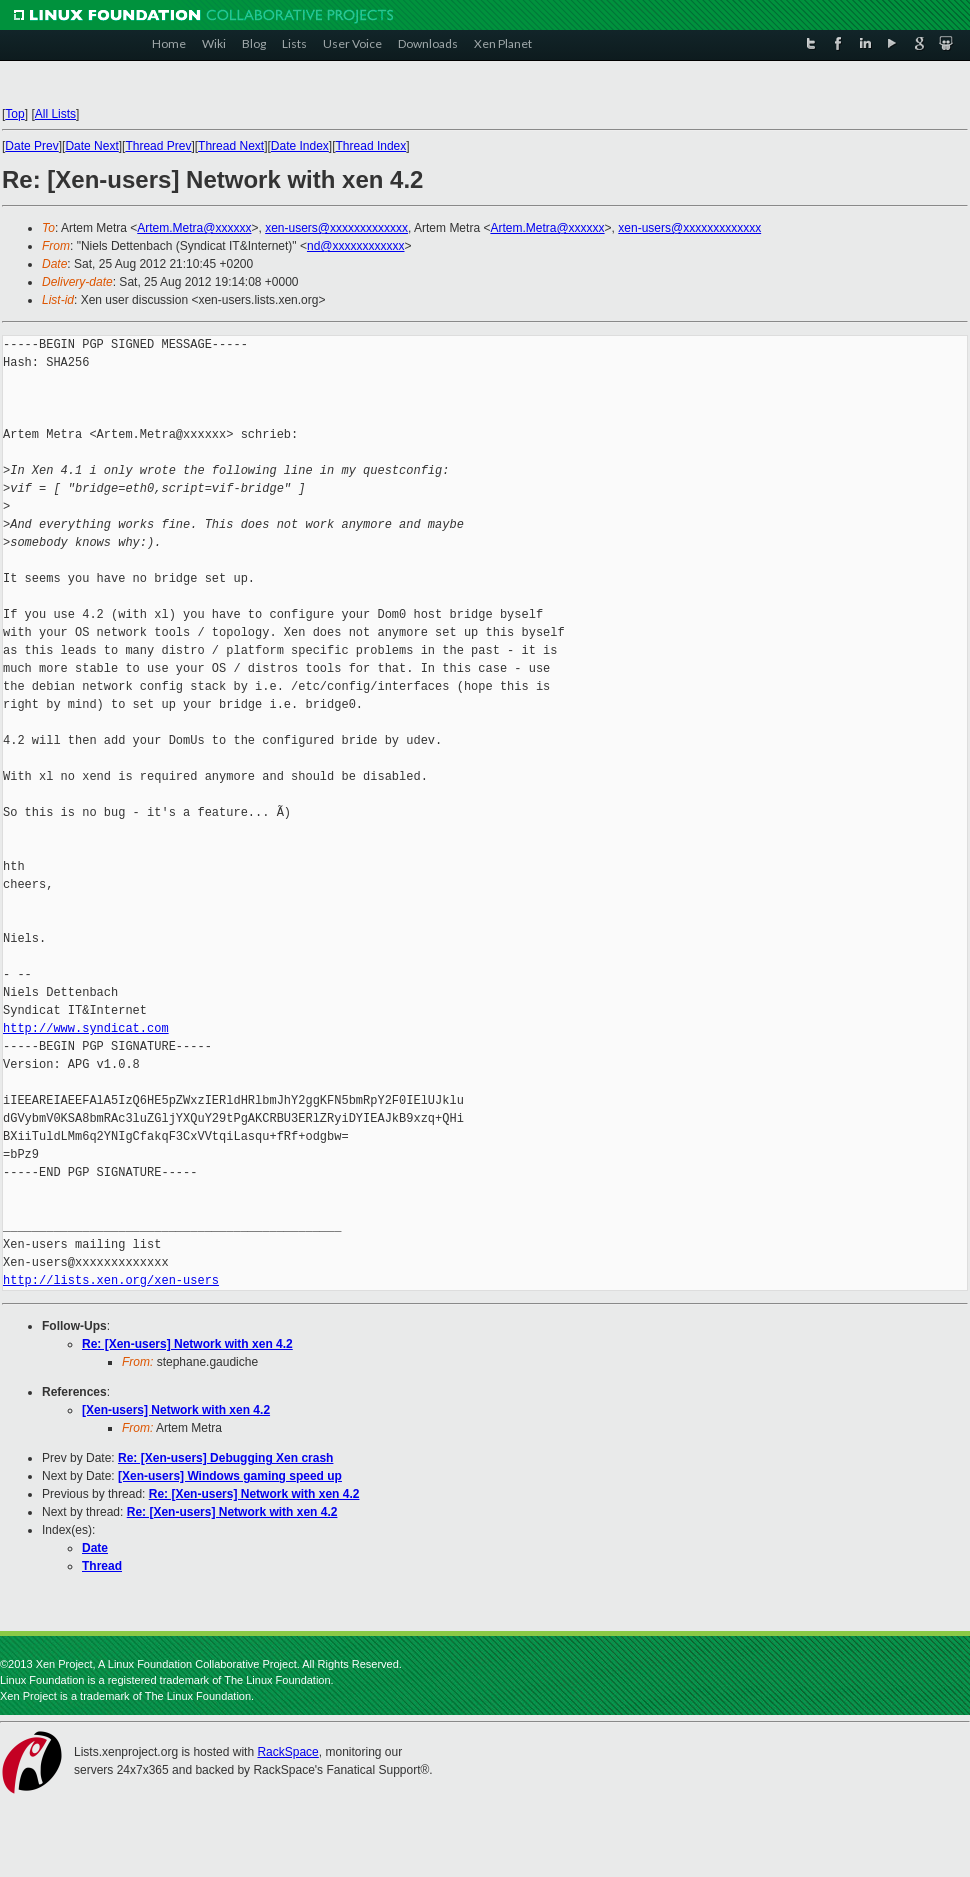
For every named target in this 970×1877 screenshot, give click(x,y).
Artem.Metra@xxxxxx (194, 228)
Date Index (300, 146)
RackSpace (287, 1752)
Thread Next (231, 146)
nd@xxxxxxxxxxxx (356, 246)
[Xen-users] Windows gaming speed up (230, 1476)
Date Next (91, 146)
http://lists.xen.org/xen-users (111, 1280)
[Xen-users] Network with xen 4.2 (176, 1410)
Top (14, 114)
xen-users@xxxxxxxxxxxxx (336, 228)
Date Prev (31, 146)
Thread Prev (158, 146)
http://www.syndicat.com (86, 1028)
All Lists (55, 114)
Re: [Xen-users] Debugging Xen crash (225, 1458)
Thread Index (371, 146)
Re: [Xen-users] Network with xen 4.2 (187, 1344)
